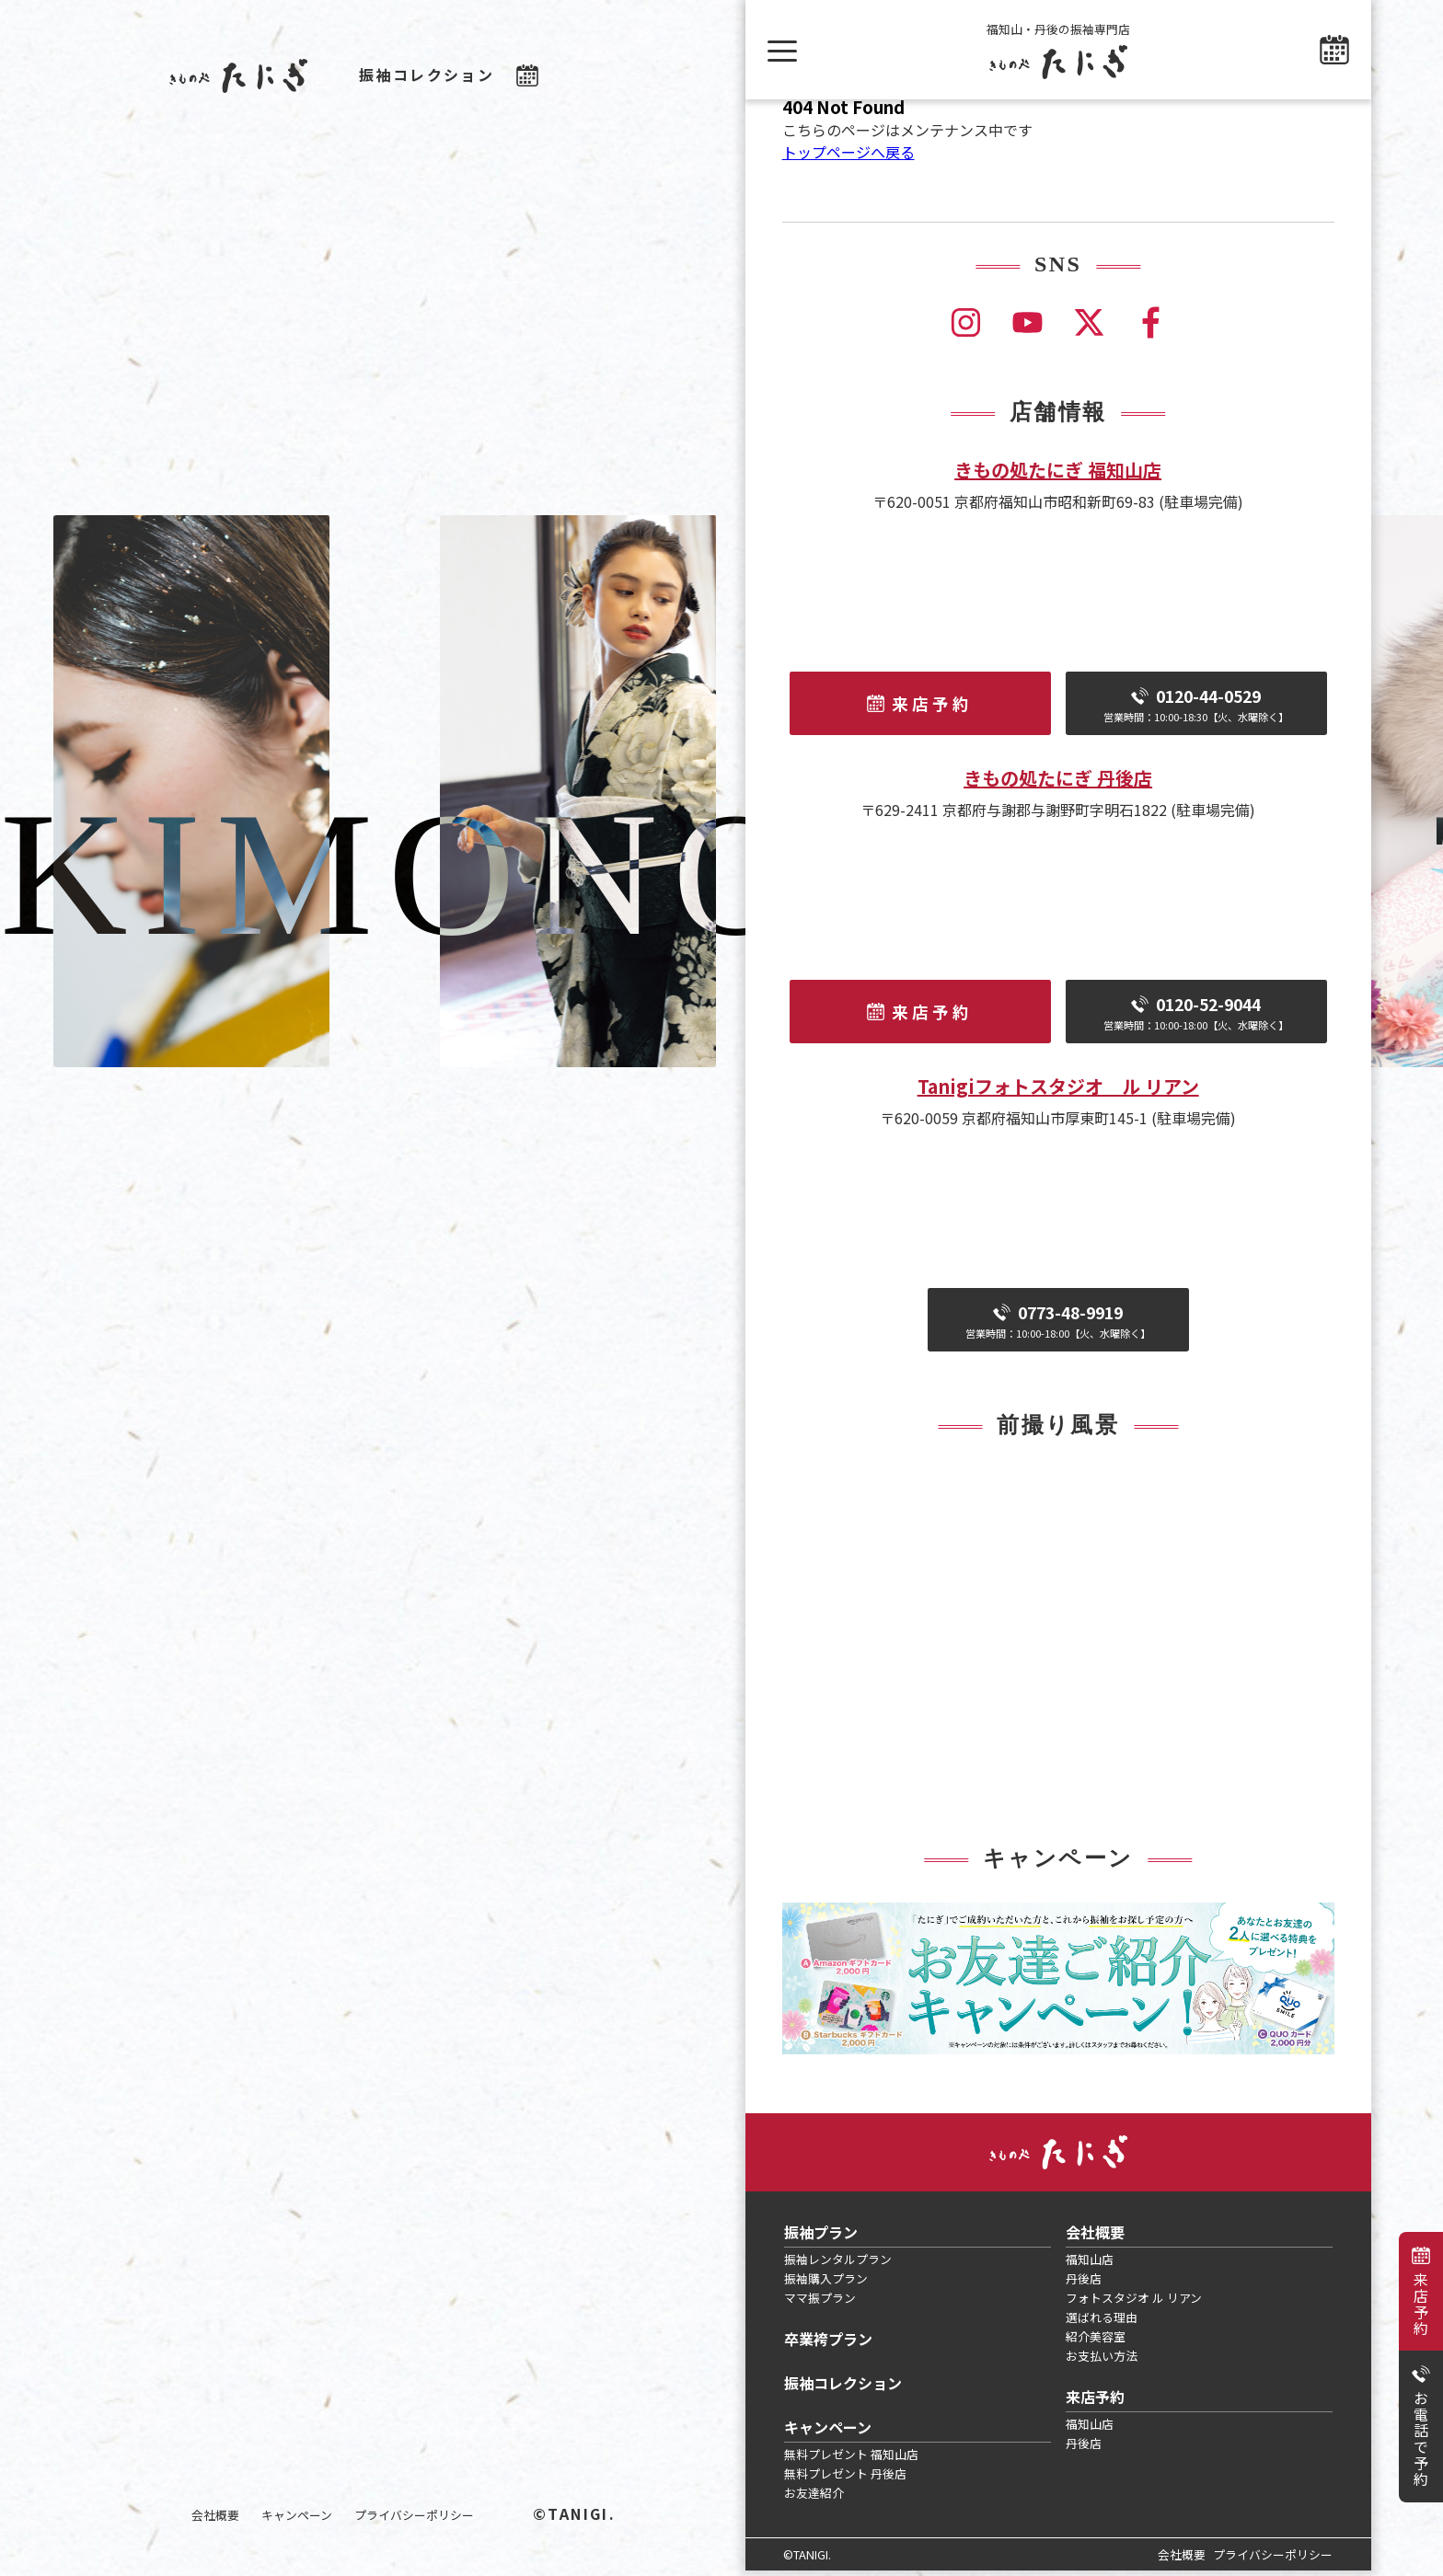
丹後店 (1084, 2284)
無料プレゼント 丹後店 (845, 2479)
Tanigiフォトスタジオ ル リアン (1058, 1091)
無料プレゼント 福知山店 (851, 2459)
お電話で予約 (1421, 2439)
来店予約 (1421, 2303)
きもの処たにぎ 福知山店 (1057, 475)
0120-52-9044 (1196, 1018)
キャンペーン (296, 2515)
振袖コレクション (426, 74)
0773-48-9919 (1058, 1326)
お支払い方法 (1101, 2361)
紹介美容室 (1096, 2342)
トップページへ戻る (848, 157)
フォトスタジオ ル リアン (1134, 2303)
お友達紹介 (814, 2498)
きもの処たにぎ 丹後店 (1058, 783)
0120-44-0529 (1196, 710)
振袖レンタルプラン (838, 2264)
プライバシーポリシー (414, 2515)
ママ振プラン (820, 2303)
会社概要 (215, 2515)
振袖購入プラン (826, 2284)
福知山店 (1090, 2264)
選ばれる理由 (1101, 2322)
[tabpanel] (1058, 1984)
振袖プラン (821, 2237)
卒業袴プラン (828, 2344)
